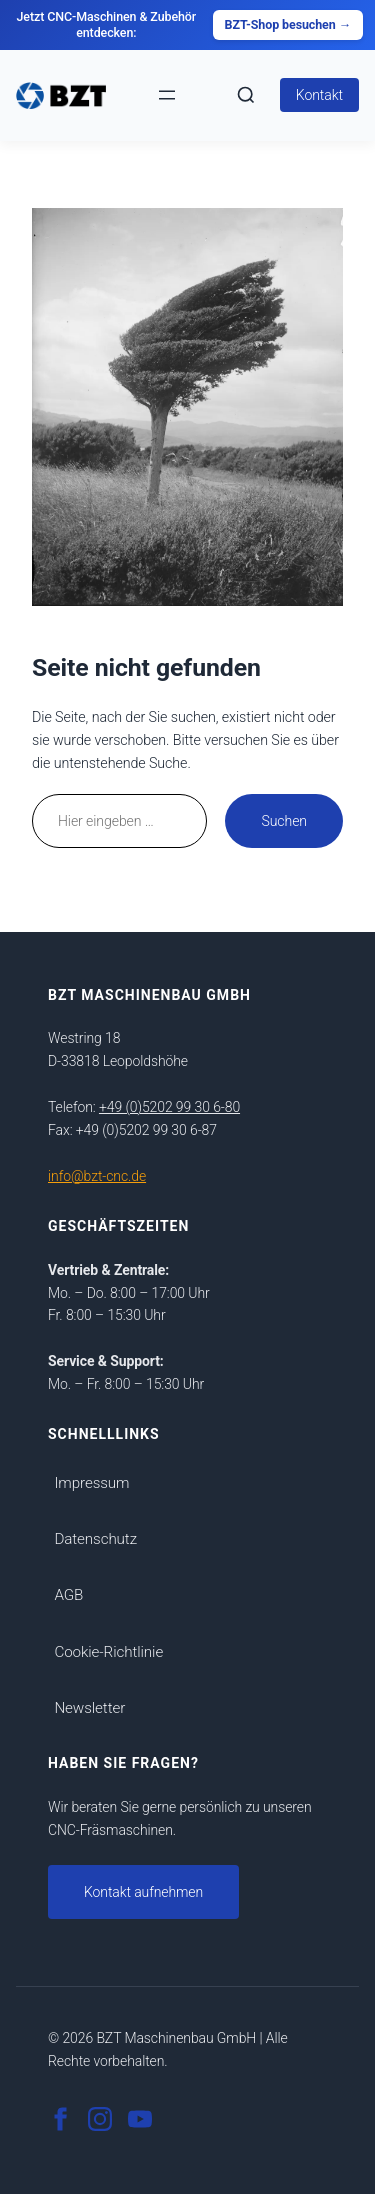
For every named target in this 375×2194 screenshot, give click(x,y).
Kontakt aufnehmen (143, 1892)
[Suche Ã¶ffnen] (246, 95)
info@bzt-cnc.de (97, 1176)
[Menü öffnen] (167, 95)
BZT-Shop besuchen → (288, 24)
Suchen (284, 821)
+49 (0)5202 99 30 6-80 (169, 1107)
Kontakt (319, 95)
